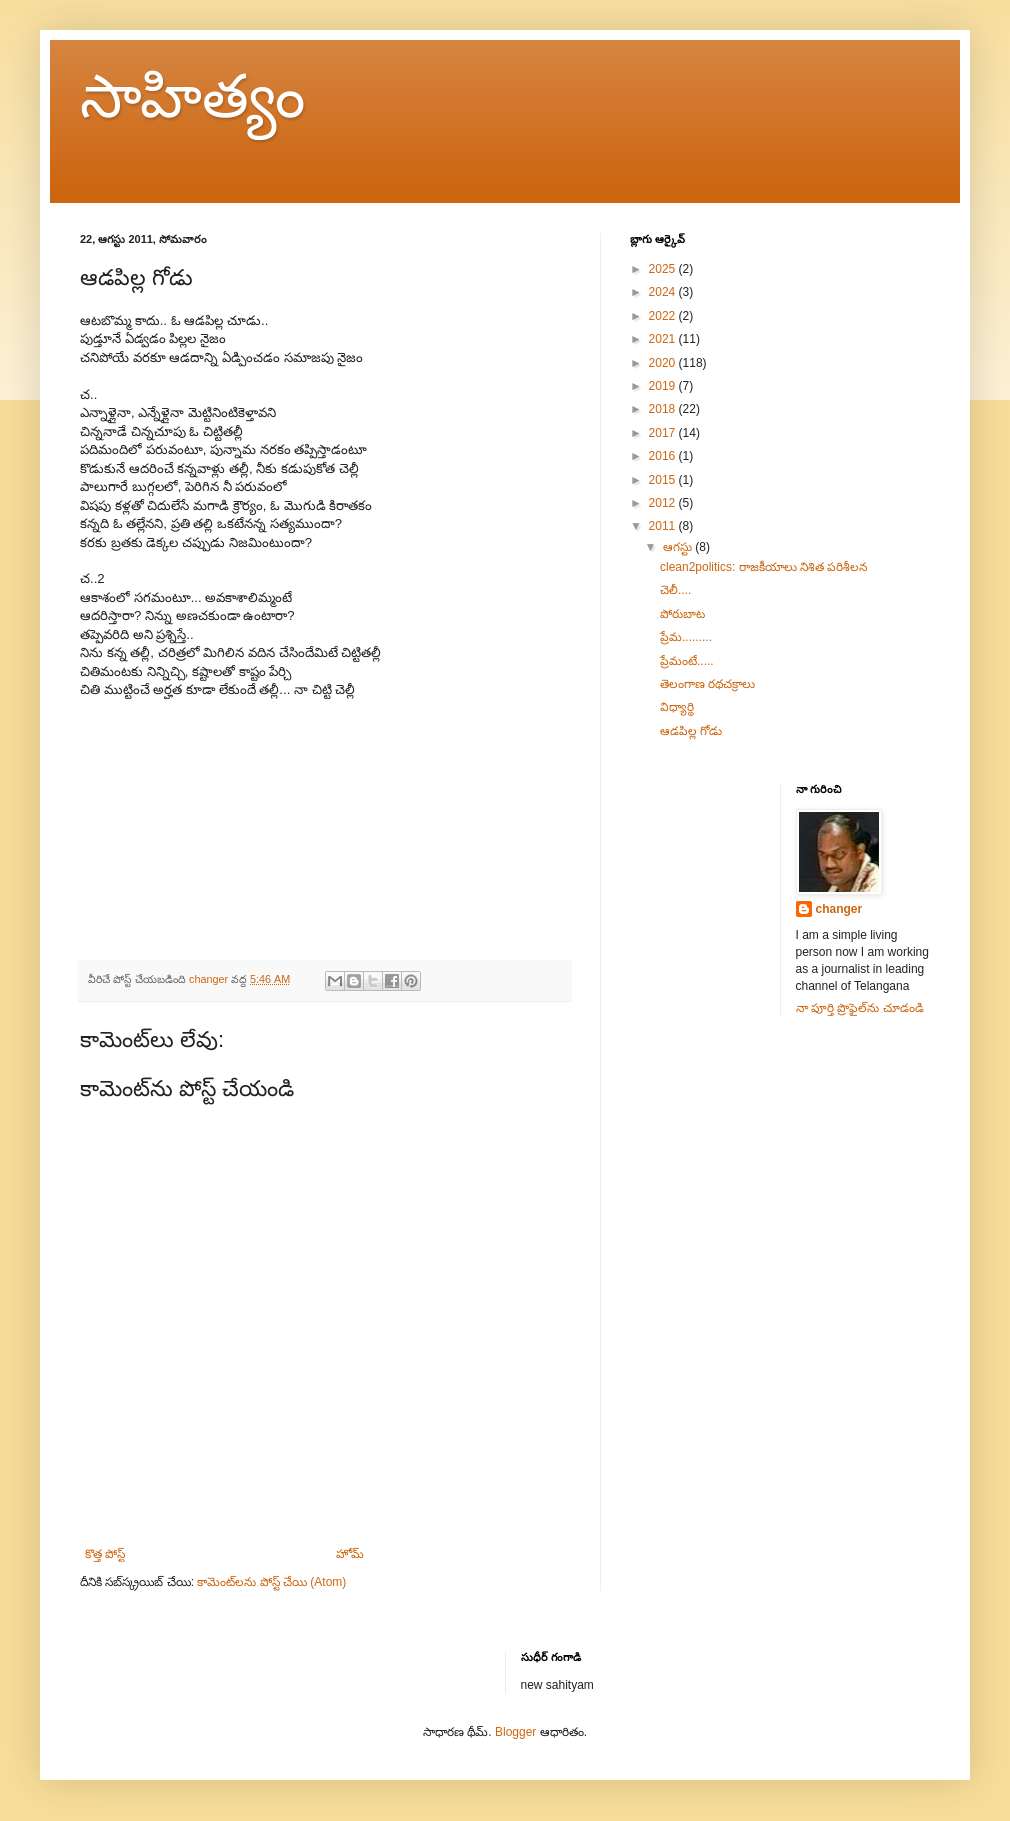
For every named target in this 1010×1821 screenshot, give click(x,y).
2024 (664, 292)
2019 (664, 386)
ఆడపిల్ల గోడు (691, 731)
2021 (664, 339)
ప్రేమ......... (686, 637)
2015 (664, 480)
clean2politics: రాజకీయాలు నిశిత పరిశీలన (763, 567)
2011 (664, 526)
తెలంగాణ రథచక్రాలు (707, 684)
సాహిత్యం (192, 96)
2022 (664, 316)
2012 (664, 503)
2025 (664, 269)
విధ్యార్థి (677, 707)
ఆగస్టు (679, 547)
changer (839, 909)
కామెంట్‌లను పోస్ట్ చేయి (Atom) (271, 1582)
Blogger (515, 1732)
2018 (664, 409)
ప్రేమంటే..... (687, 661)
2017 (664, 433)
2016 (664, 456)
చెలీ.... (675, 590)
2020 (664, 363)
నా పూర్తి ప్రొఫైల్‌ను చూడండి (860, 1008)
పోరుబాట (682, 614)
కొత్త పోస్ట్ (105, 1554)
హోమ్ (350, 1554)
